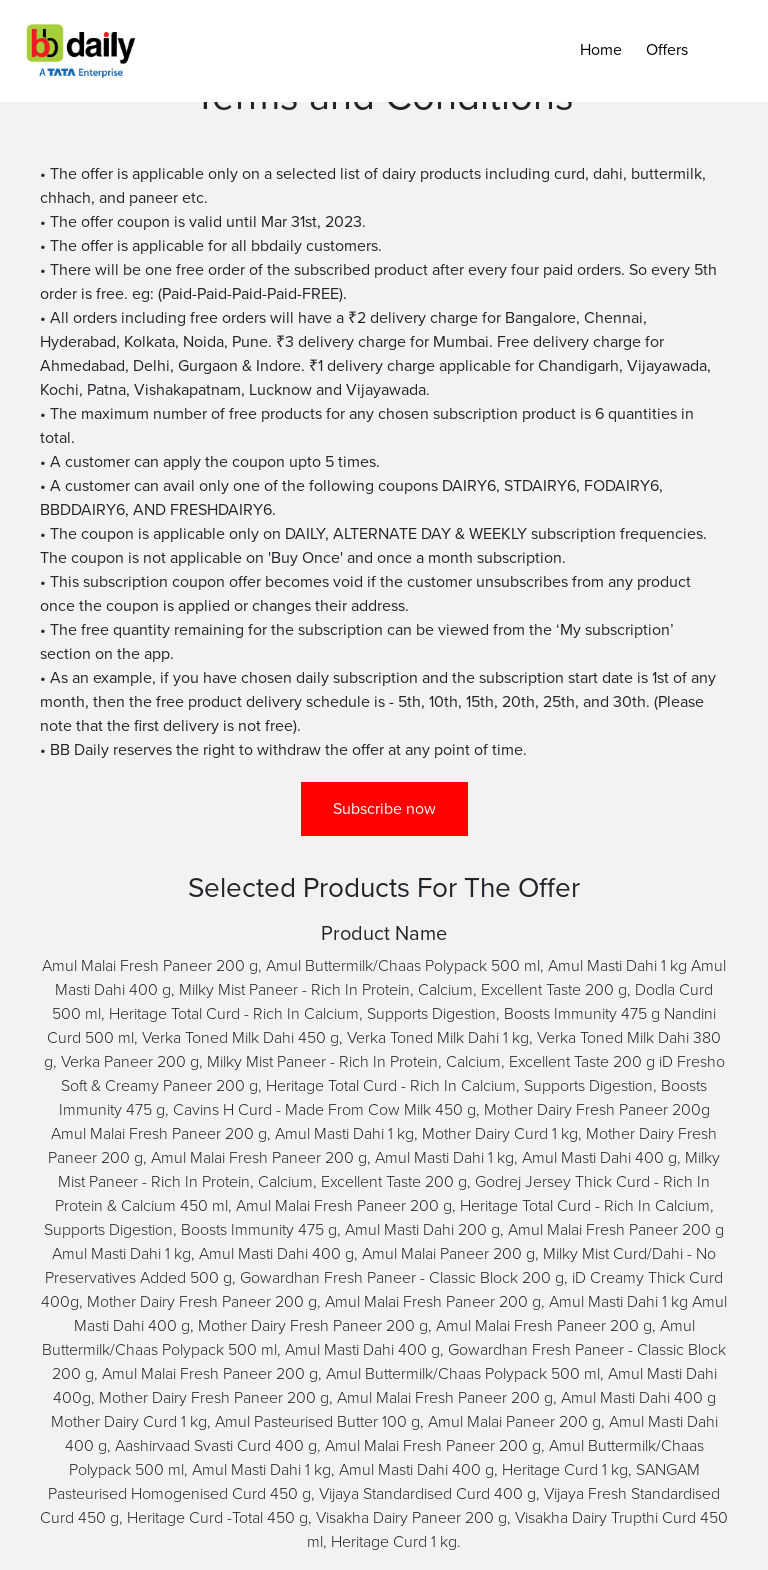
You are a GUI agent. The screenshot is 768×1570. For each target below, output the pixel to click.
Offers (667, 50)
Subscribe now (384, 809)
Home (601, 50)
